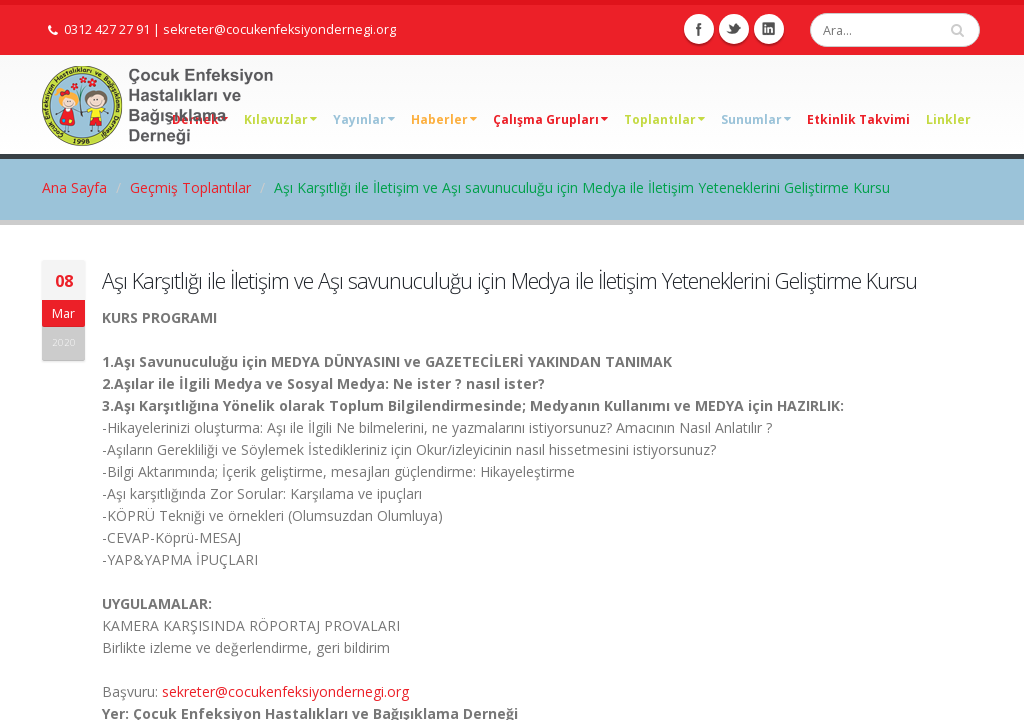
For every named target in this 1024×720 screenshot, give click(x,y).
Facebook (699, 29)
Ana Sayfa (74, 187)
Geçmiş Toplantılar (190, 187)
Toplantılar (664, 119)
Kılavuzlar (280, 119)
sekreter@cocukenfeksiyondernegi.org (279, 29)
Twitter (734, 29)
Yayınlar (364, 119)
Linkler (948, 119)
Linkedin (769, 29)
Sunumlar (756, 119)
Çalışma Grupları (550, 119)
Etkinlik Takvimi (858, 119)
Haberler (444, 119)
